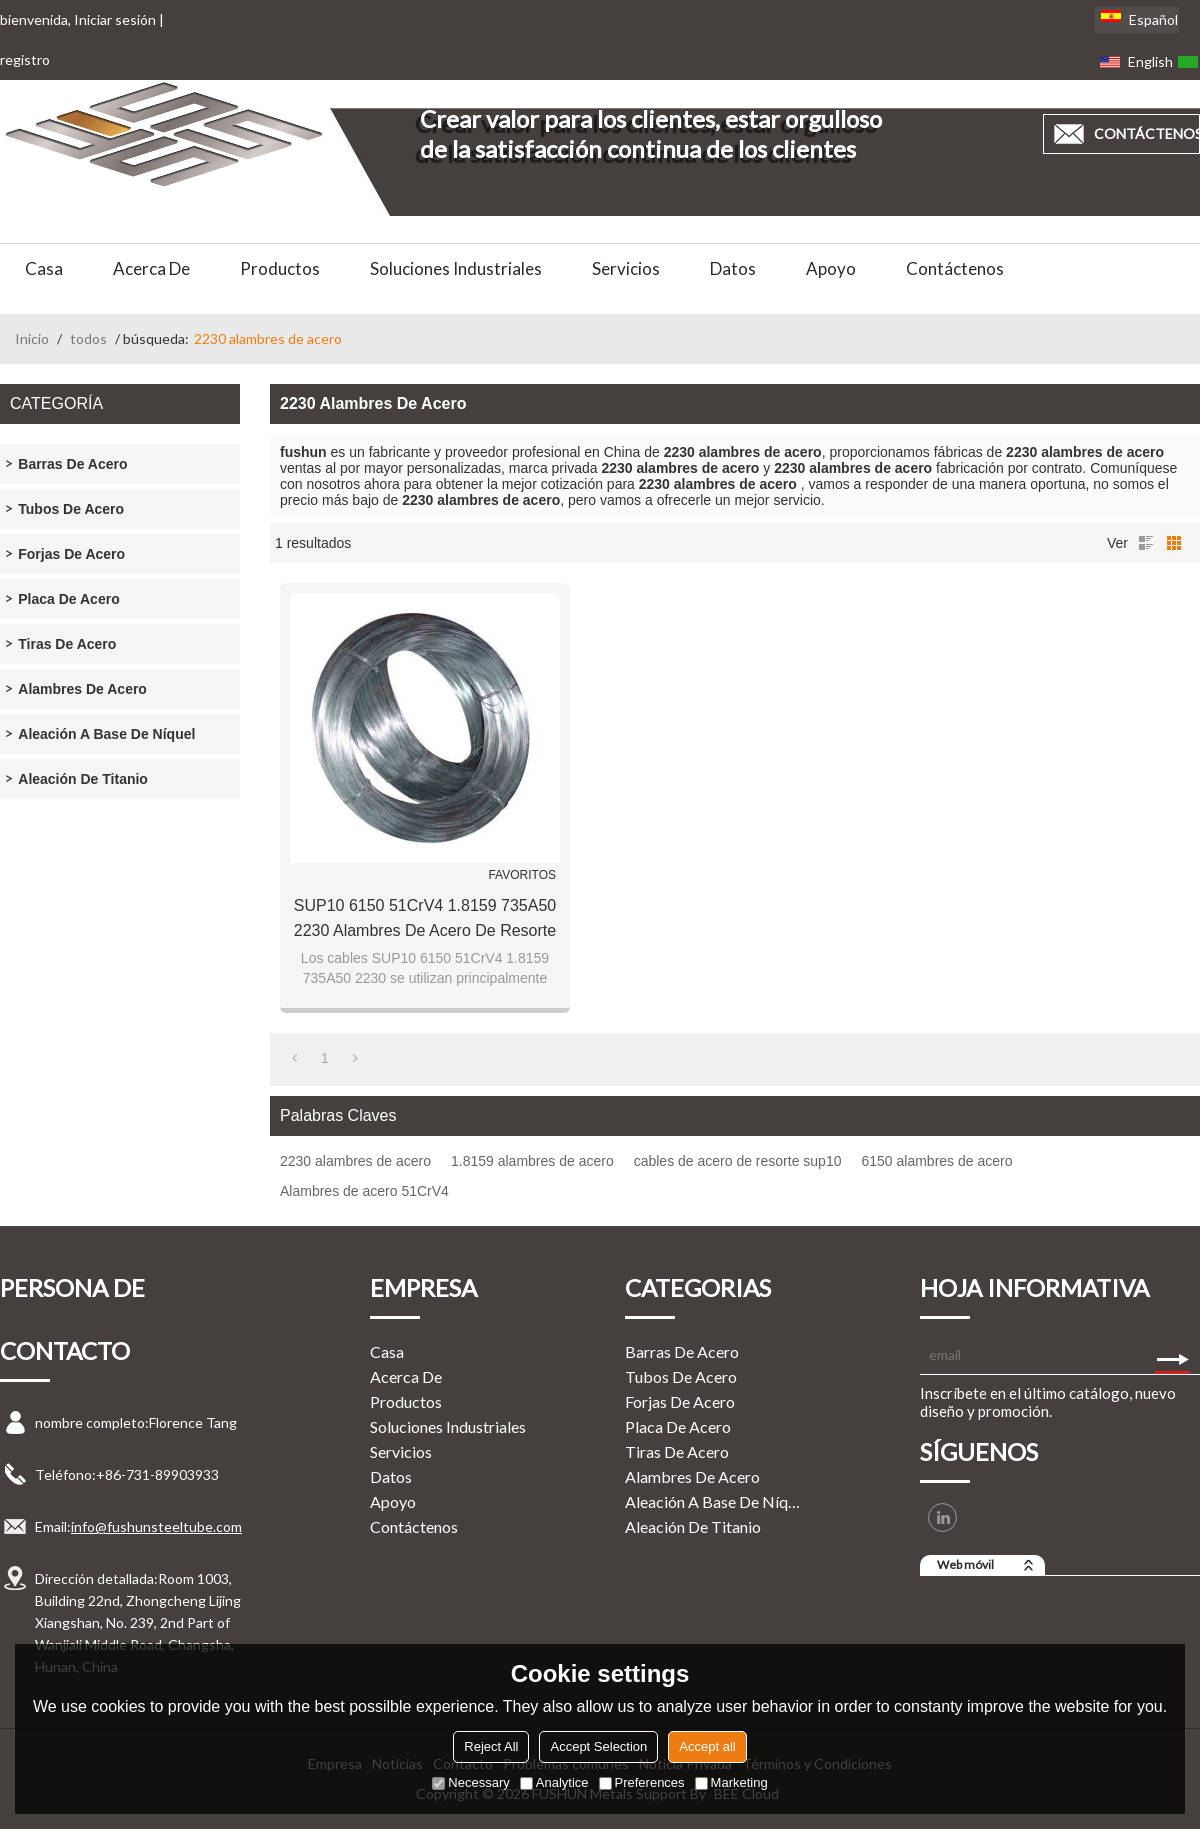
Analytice (554, 1782)
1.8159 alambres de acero (532, 1161)
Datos (733, 268)
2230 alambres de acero (355, 1161)
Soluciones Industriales (456, 268)
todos (88, 338)
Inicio (32, 338)
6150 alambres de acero (936, 1161)
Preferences (642, 1782)
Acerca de (151, 268)
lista (1146, 543)
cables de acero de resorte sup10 (738, 1161)
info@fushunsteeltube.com (156, 1526)
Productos (280, 268)
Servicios (626, 268)
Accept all (707, 1746)
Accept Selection (598, 1746)
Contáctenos (955, 268)
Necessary (470, 1782)
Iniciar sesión (115, 19)
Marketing (731, 1782)
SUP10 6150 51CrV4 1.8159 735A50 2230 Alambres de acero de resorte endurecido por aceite (425, 920)
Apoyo (831, 268)
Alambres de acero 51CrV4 (364, 1191)
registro (25, 59)
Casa (44, 268)
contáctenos (1147, 133)
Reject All (491, 1746)
